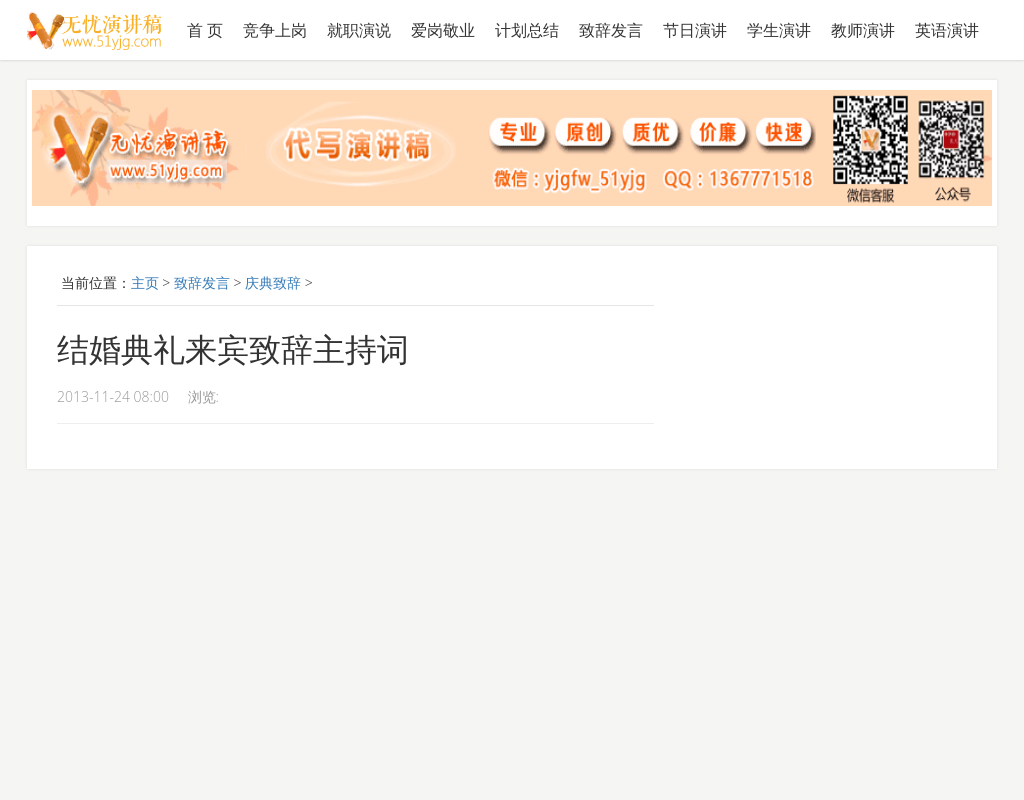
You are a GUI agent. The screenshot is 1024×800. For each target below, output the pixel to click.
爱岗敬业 (443, 30)
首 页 (205, 30)
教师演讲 (863, 30)
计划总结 (527, 30)
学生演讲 (779, 30)
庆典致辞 (273, 282)
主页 (145, 282)
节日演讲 (695, 30)
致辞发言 (611, 30)
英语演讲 (947, 30)
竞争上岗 (275, 30)
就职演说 (359, 30)
